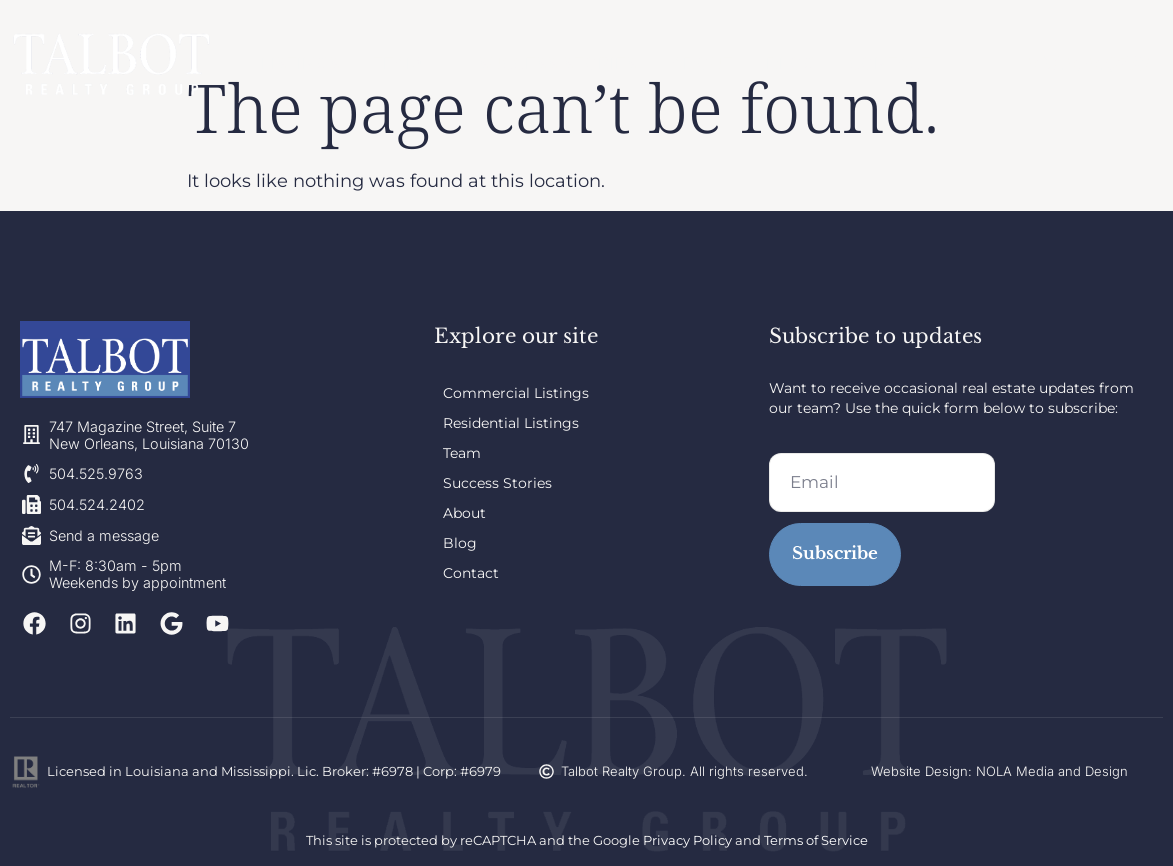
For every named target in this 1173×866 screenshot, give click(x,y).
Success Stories (557, 63)
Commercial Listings (516, 393)
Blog (784, 63)
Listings (306, 63)
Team (409, 64)
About (698, 63)
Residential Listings (511, 423)
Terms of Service (816, 840)
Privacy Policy (687, 840)
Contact (880, 63)
